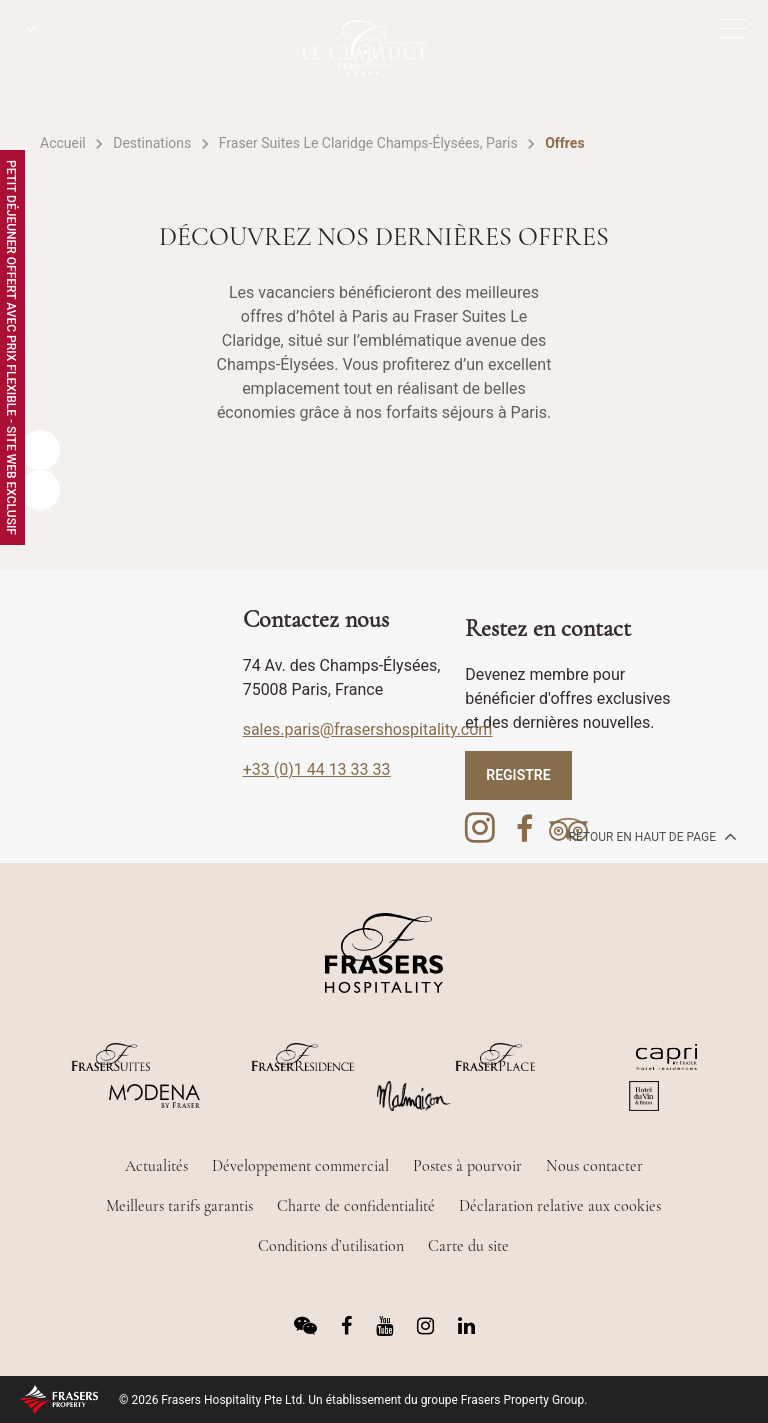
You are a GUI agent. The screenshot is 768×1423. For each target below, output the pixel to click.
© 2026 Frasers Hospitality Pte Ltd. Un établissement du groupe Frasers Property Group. (353, 1400)
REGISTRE (518, 775)
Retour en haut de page (651, 836)
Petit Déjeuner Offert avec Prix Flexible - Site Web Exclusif (11, 347)
